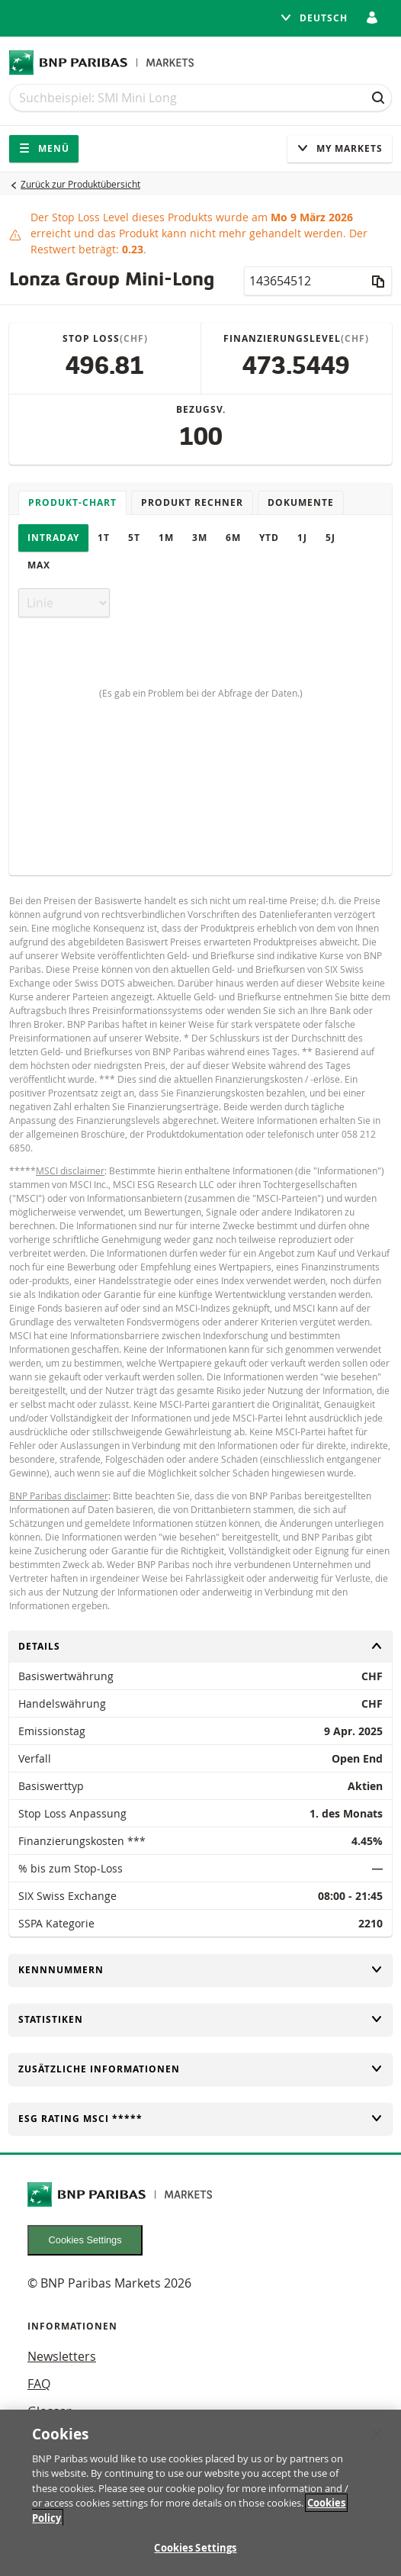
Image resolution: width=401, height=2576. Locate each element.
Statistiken (200, 2019)
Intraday (53, 537)
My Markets (340, 148)
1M (166, 537)
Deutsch (314, 17)
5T (134, 537)
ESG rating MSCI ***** (200, 2118)
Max (38, 565)
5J (330, 537)
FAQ (38, 2383)
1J (302, 537)
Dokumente (301, 502)
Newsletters (61, 2356)
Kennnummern (200, 1969)
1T (104, 537)
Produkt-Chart (72, 502)
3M (199, 537)
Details (200, 1646)
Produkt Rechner (192, 502)
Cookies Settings (85, 2240)
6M (233, 537)
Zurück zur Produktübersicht (80, 184)
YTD (269, 537)
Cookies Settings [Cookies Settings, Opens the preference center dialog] (195, 2548)
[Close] (376, 2434)
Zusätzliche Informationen (200, 2068)
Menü (43, 148)
